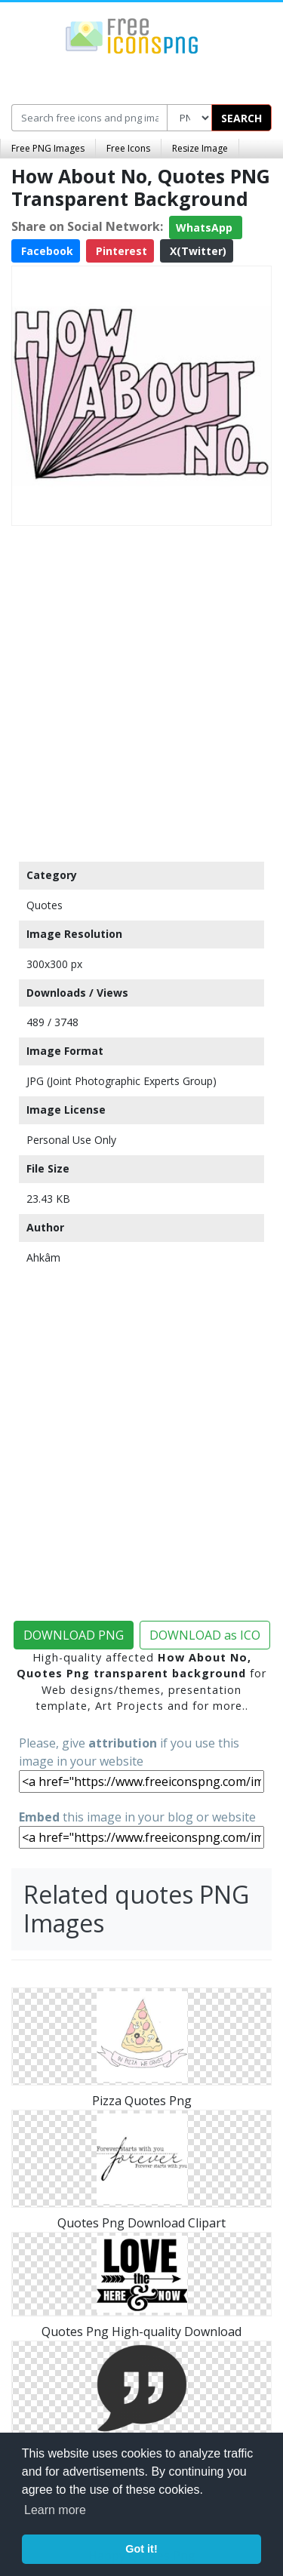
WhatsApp (205, 227)
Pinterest (120, 251)
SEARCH (241, 118)
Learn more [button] (55, 2510)
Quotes (44, 905)
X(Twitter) (196, 251)
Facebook (45, 251)
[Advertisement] (141, 690)
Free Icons (128, 148)
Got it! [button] (141, 2549)
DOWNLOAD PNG (73, 1635)
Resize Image (200, 148)
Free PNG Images (48, 148)
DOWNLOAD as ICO (204, 1635)
